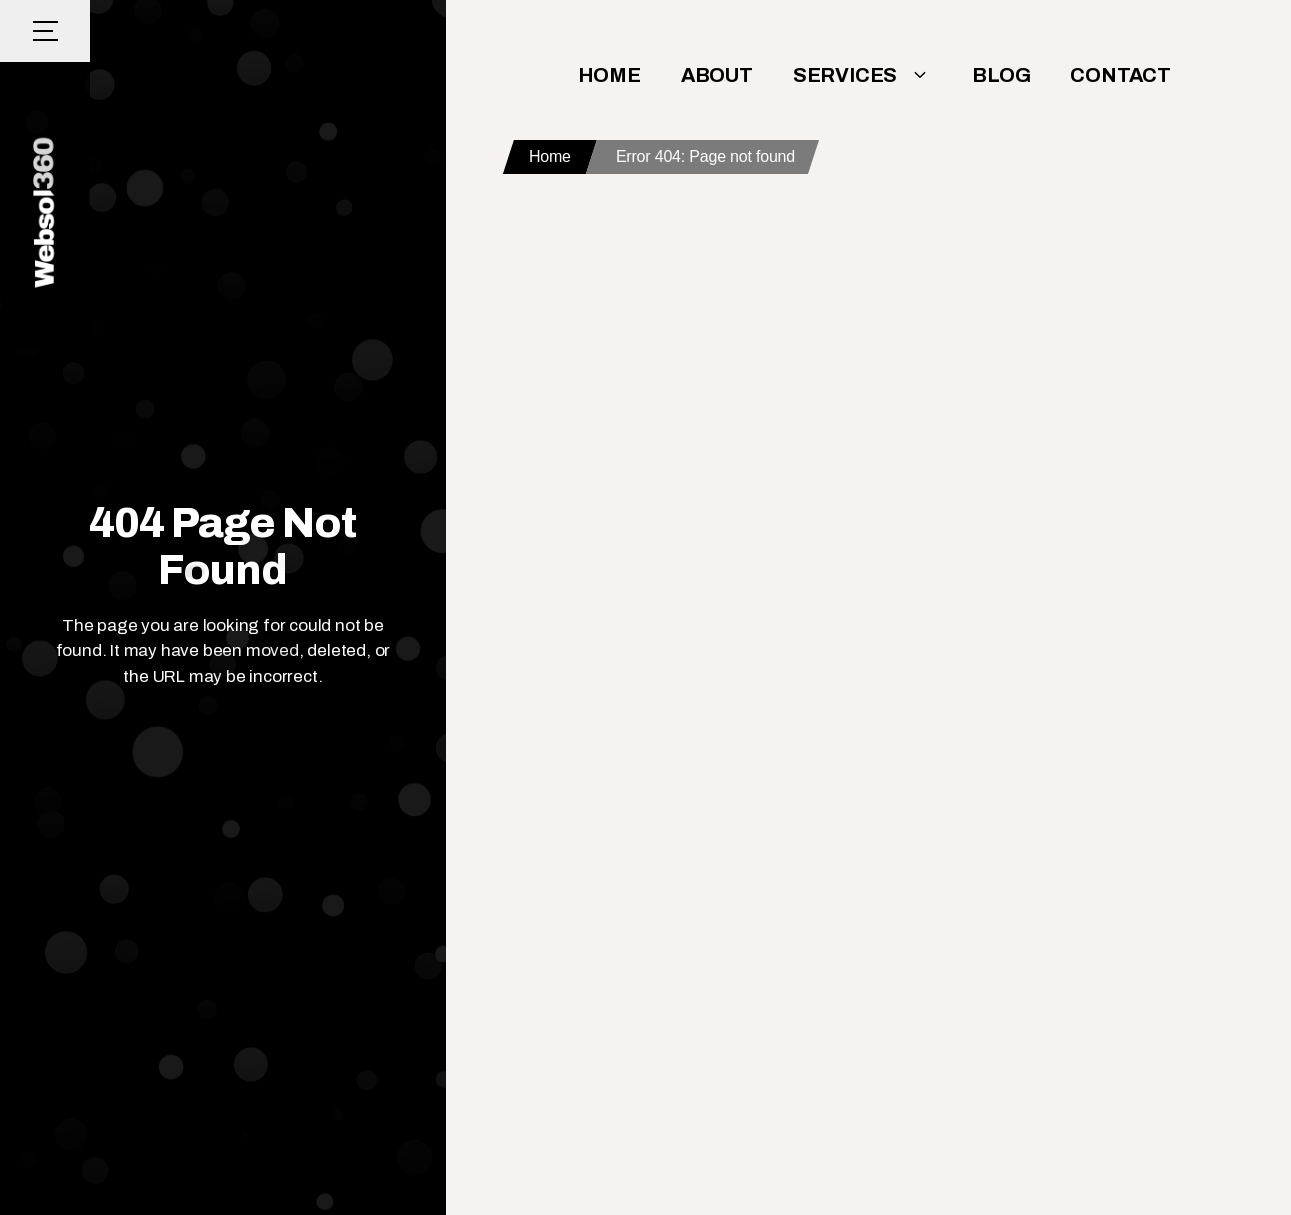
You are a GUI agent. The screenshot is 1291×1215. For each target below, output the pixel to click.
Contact (1120, 75)
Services (862, 75)
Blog (1001, 75)
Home (609, 75)
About (717, 75)
